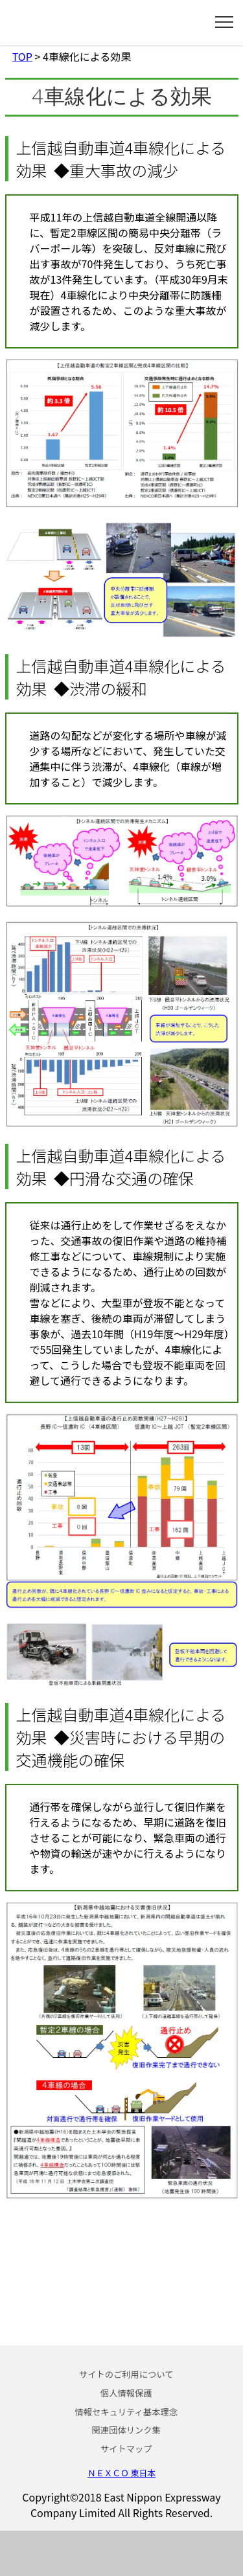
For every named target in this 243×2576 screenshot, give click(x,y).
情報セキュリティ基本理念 (126, 2412)
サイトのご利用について (126, 2374)
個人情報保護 (126, 2393)
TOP (22, 56)
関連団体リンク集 (126, 2430)
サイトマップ (126, 2449)
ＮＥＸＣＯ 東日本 (121, 2473)
